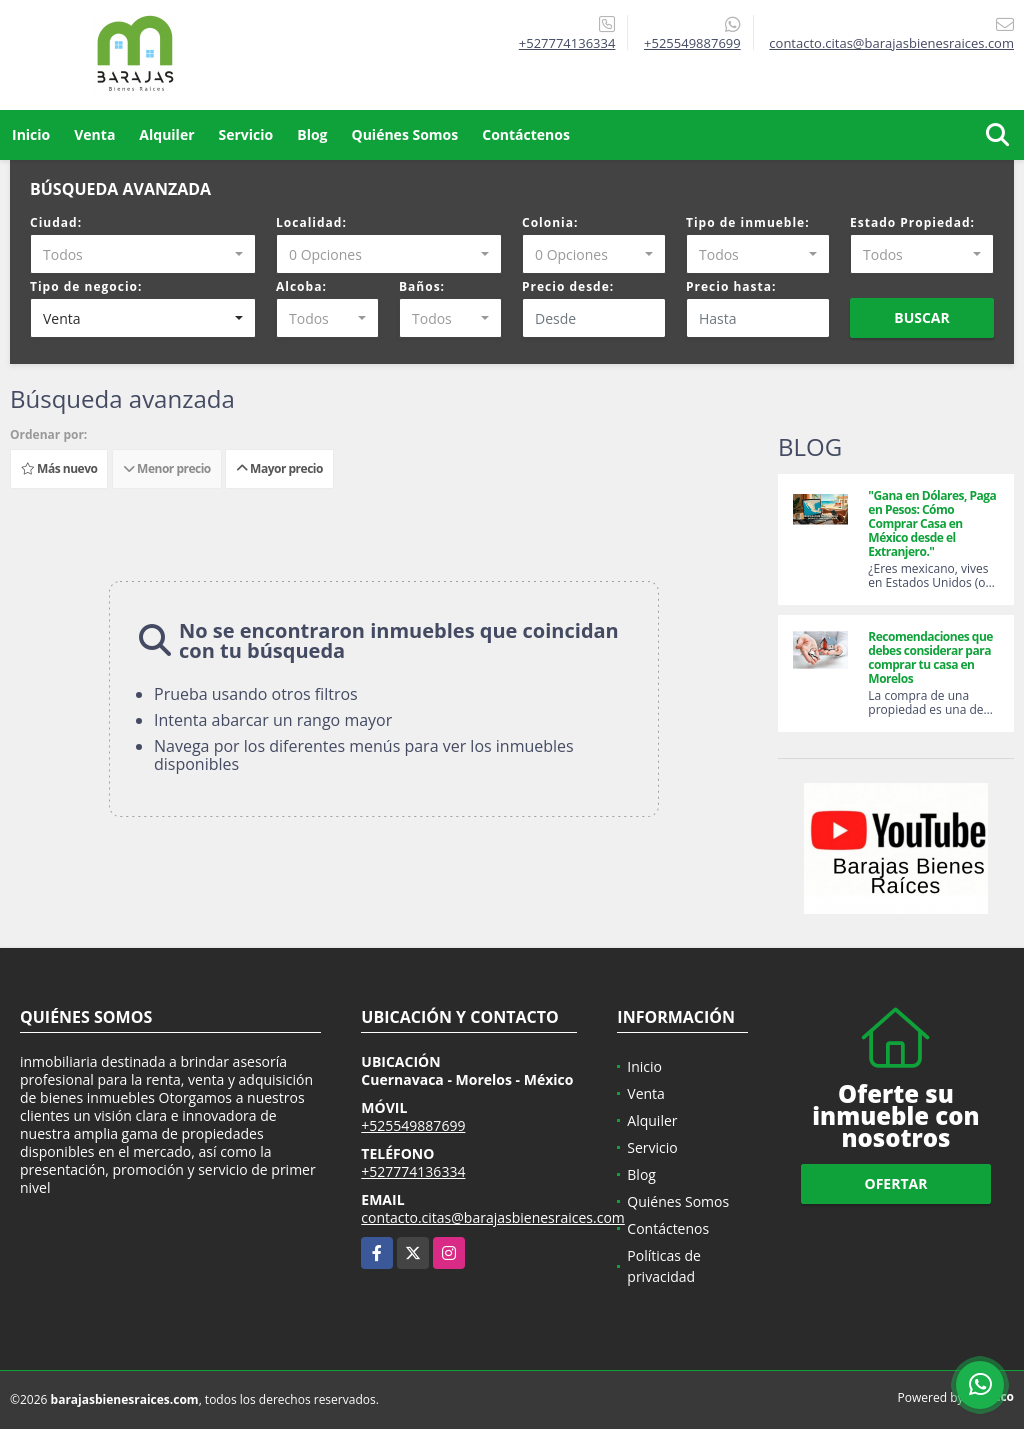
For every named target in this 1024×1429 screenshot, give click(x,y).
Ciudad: (56, 222)
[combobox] (143, 254)
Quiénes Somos (405, 134)
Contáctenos (526, 134)
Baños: (422, 286)
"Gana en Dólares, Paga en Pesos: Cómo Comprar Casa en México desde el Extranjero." (932, 523)
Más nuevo (59, 468)
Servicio (246, 134)
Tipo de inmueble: (748, 222)
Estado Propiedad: (912, 222)
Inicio (31, 134)
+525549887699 (692, 43)
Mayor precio (279, 468)
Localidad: (311, 222)
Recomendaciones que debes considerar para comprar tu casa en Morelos (930, 657)
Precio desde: (568, 286)
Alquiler (166, 134)
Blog (312, 134)
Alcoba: (301, 286)
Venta (94, 134)
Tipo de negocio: (86, 286)
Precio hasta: (731, 286)
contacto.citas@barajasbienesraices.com (492, 1217)
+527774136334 (567, 43)
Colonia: (550, 222)
